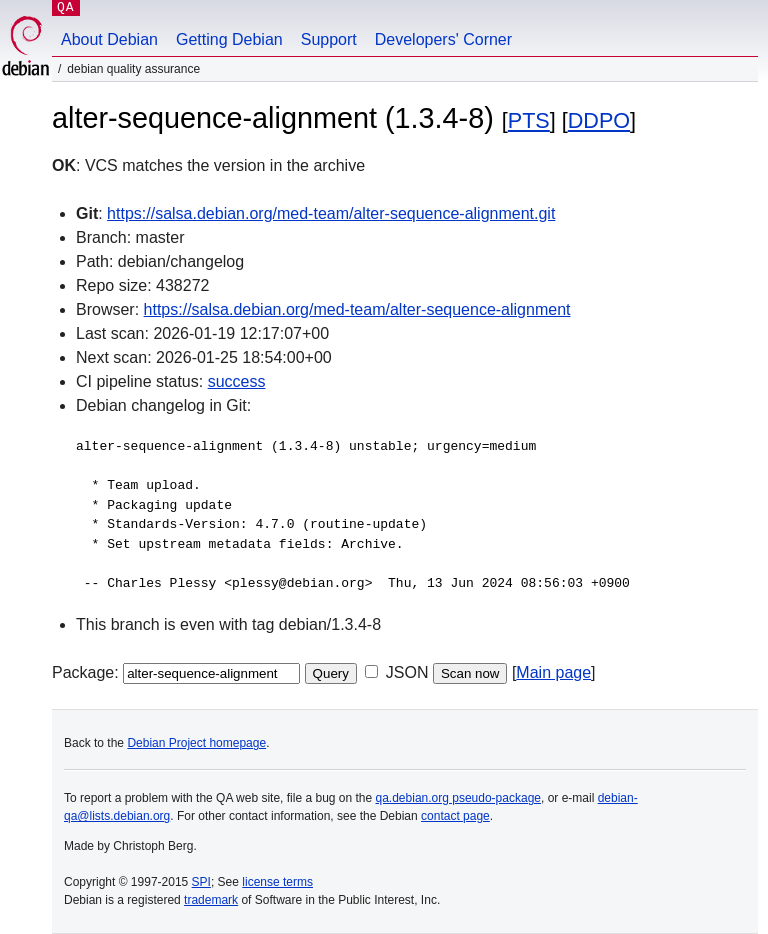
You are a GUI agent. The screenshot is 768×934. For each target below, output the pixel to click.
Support (329, 39)
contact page (455, 816)
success (237, 381)
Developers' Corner (443, 39)
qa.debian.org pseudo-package (458, 798)
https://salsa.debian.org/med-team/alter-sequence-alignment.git (331, 213)
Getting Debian (229, 39)
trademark (211, 900)
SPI (201, 882)
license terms (277, 882)
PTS (529, 120)
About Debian (109, 39)
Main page (553, 672)
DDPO (599, 120)
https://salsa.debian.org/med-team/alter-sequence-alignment (357, 309)
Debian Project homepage (196, 743)
